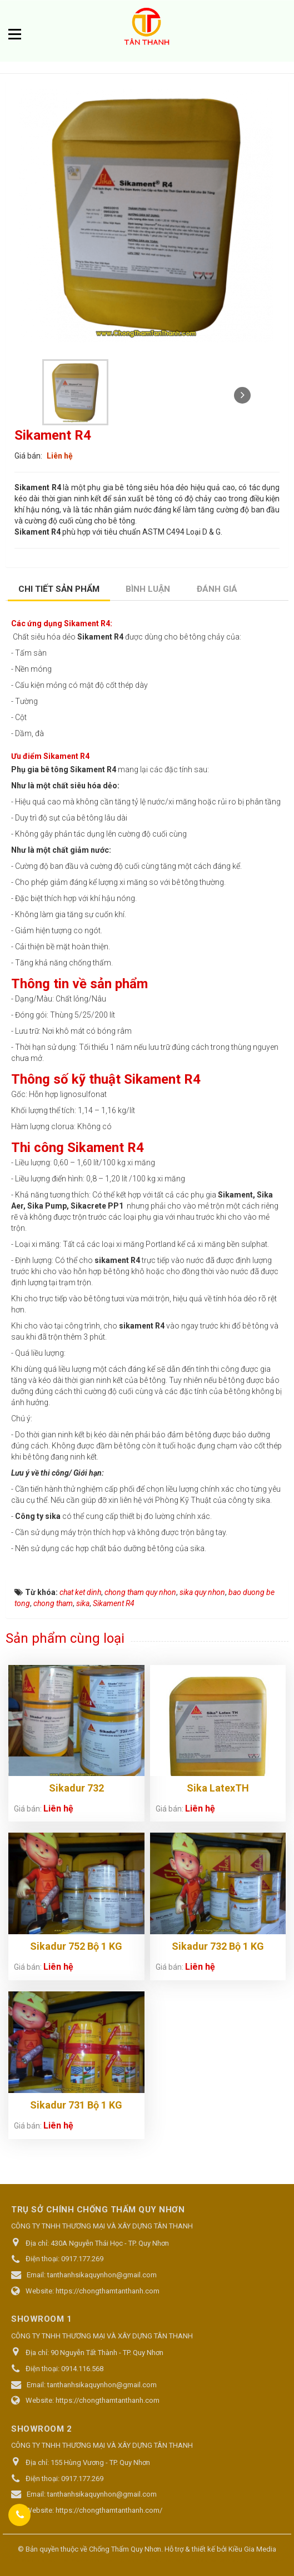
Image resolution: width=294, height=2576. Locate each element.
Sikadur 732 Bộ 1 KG (218, 1946)
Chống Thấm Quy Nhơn (125, 2549)
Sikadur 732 (76, 1788)
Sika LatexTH (218, 1788)
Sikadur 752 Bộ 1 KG (76, 1946)
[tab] (59, 590)
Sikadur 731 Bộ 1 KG (76, 2105)
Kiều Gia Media (252, 2549)
